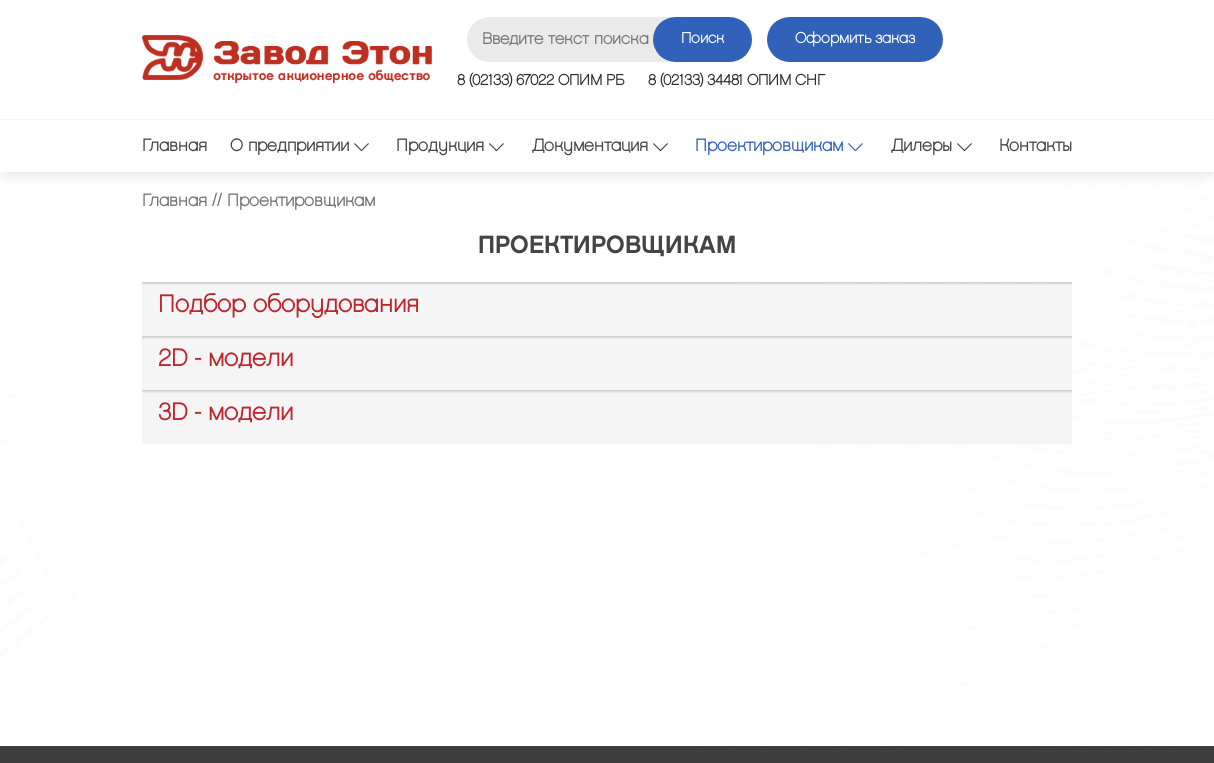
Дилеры (931, 145)
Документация (600, 145)
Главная (174, 146)
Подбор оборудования (288, 305)
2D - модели (225, 359)
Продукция (450, 145)
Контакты (1035, 146)
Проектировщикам (779, 145)
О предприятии (299, 145)
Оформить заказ (855, 39)
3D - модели (225, 413)
